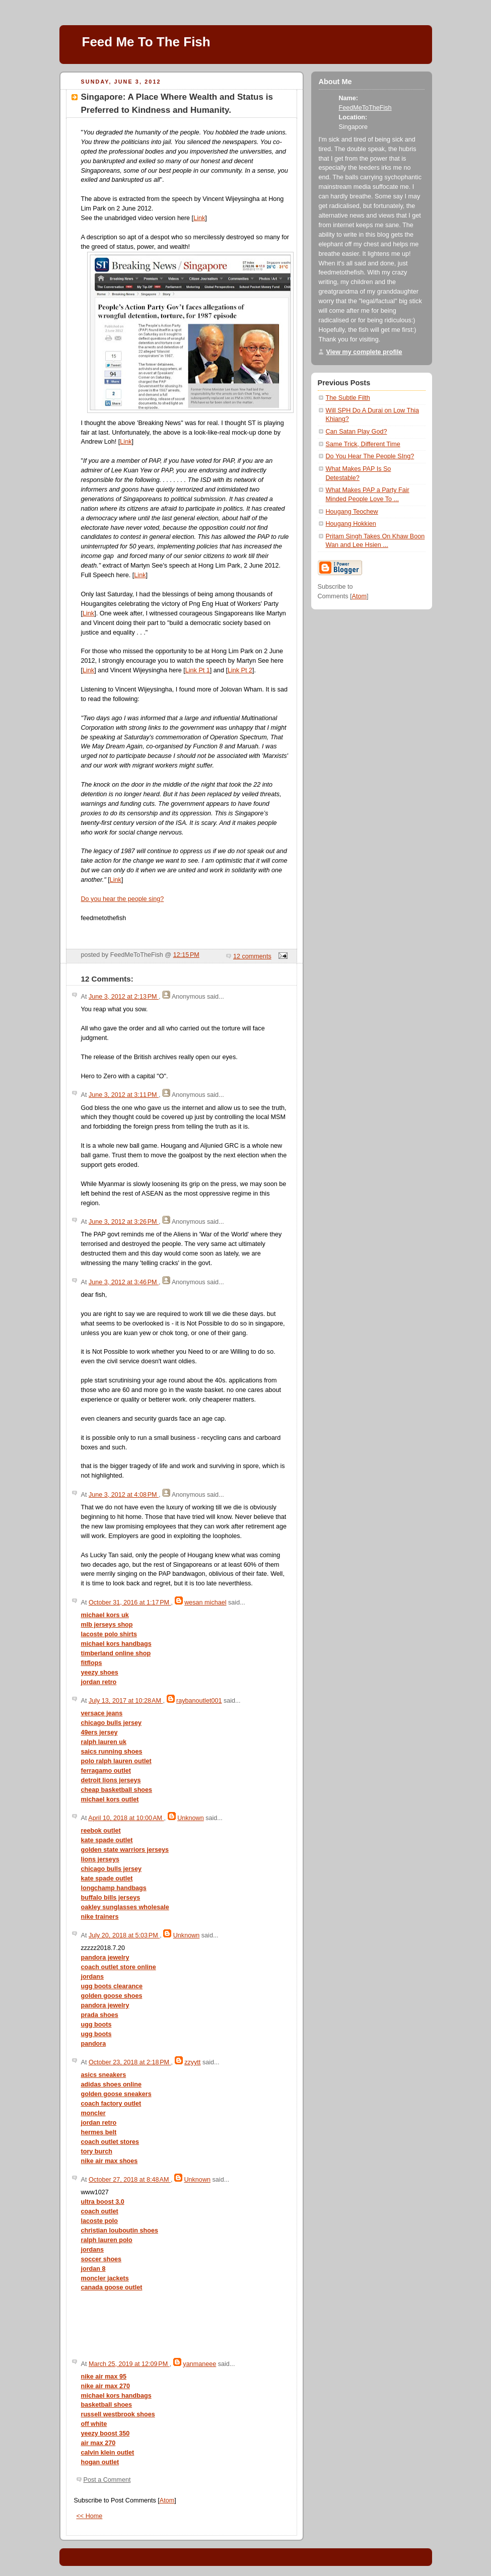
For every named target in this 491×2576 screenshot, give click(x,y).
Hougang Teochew (352, 511)
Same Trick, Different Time (363, 444)
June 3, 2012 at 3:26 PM (124, 1221)
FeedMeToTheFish (365, 107)
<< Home (90, 2516)
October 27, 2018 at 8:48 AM (130, 2179)
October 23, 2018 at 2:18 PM (130, 2062)
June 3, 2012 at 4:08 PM (124, 1494)
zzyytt (192, 2062)
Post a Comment (107, 2479)
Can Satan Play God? (356, 431)
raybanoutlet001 (199, 1700)
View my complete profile (364, 352)
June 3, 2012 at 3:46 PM (124, 1282)
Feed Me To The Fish (146, 41)
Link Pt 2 (240, 670)
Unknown (190, 1818)
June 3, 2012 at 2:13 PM (124, 996)
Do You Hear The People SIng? (370, 456)
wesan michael (205, 1602)
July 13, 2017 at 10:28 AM (126, 1700)
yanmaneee (199, 2364)
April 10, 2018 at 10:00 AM (126, 1818)
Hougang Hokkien (351, 523)
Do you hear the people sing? (122, 898)
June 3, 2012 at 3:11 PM (124, 1094)
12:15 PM (186, 954)
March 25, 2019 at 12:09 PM (129, 2364)
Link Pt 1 (197, 670)
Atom (167, 2500)
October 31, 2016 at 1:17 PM (130, 1602)
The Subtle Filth (348, 397)
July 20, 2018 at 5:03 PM (124, 1935)
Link (199, 218)
